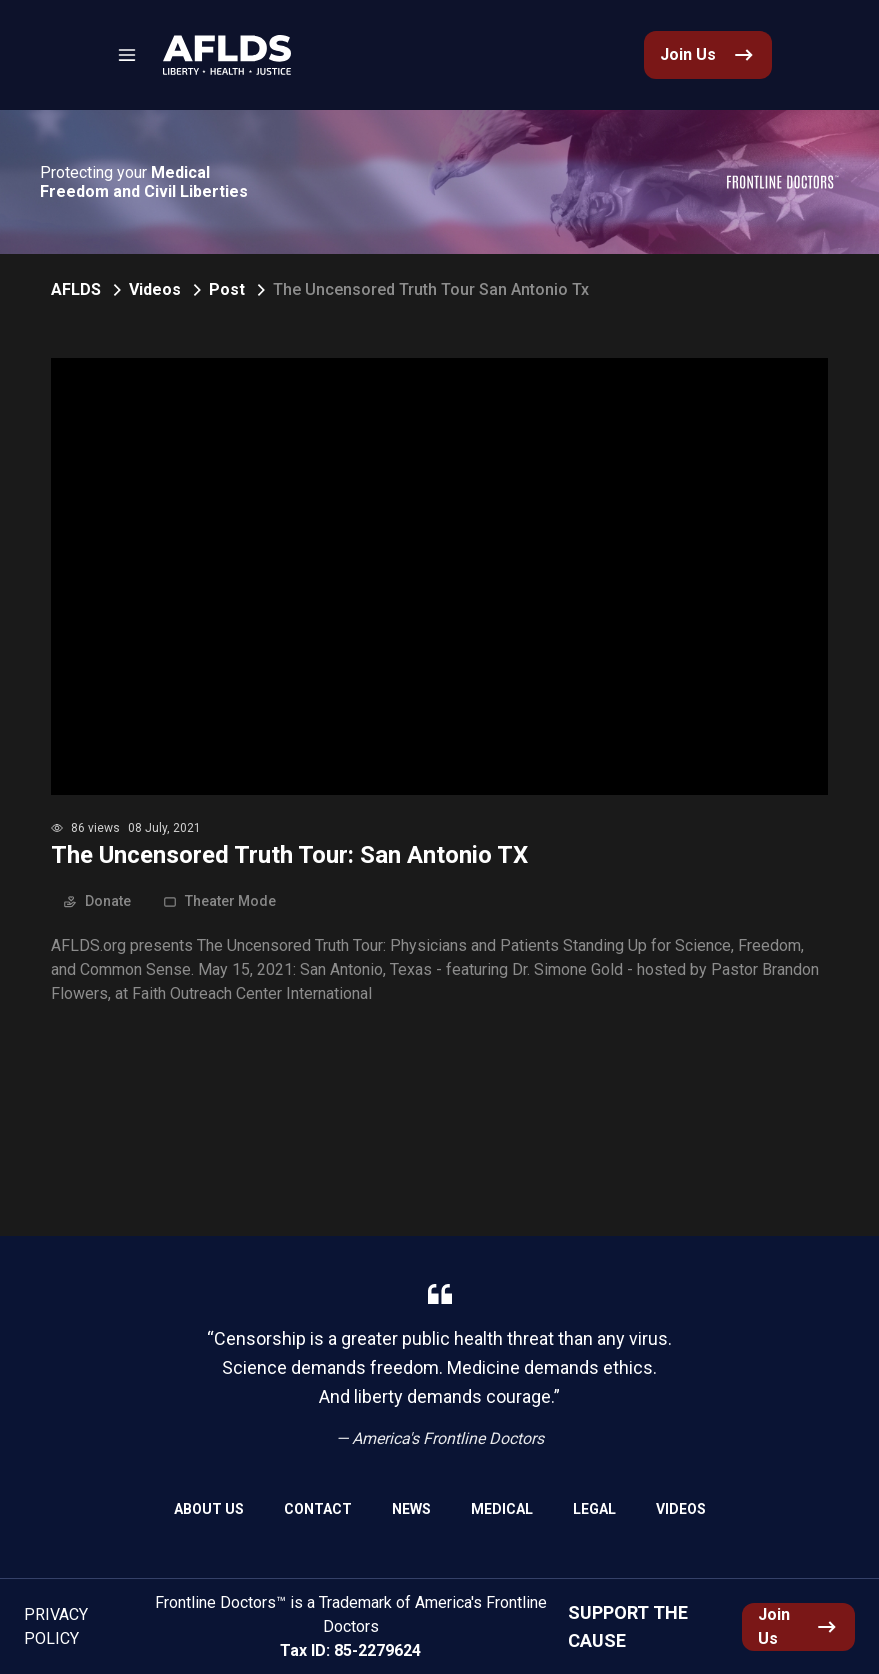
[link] (227, 55)
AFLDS (76, 289)
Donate (97, 901)
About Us (209, 1509)
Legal (594, 1509)
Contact (318, 1509)
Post (227, 289)
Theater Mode (219, 901)
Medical (502, 1509)
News (411, 1509)
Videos (155, 289)
